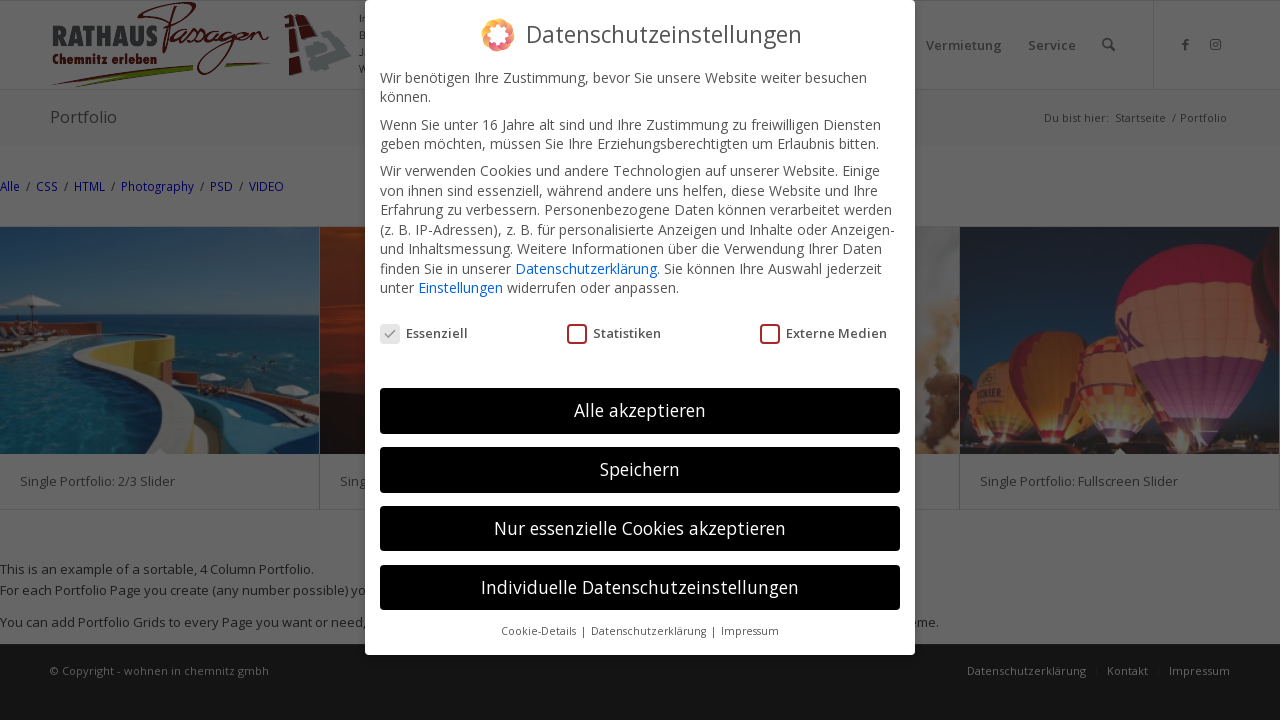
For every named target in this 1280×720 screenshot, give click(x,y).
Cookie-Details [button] (540, 631)
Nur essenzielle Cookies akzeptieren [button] (640, 528)
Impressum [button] (750, 631)
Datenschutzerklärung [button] (650, 631)
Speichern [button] (640, 469)
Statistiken (614, 333)
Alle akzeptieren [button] (640, 410)
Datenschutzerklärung (586, 268)
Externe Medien (823, 333)
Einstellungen (460, 287)
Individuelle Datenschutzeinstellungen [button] (640, 587)
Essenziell (424, 333)
